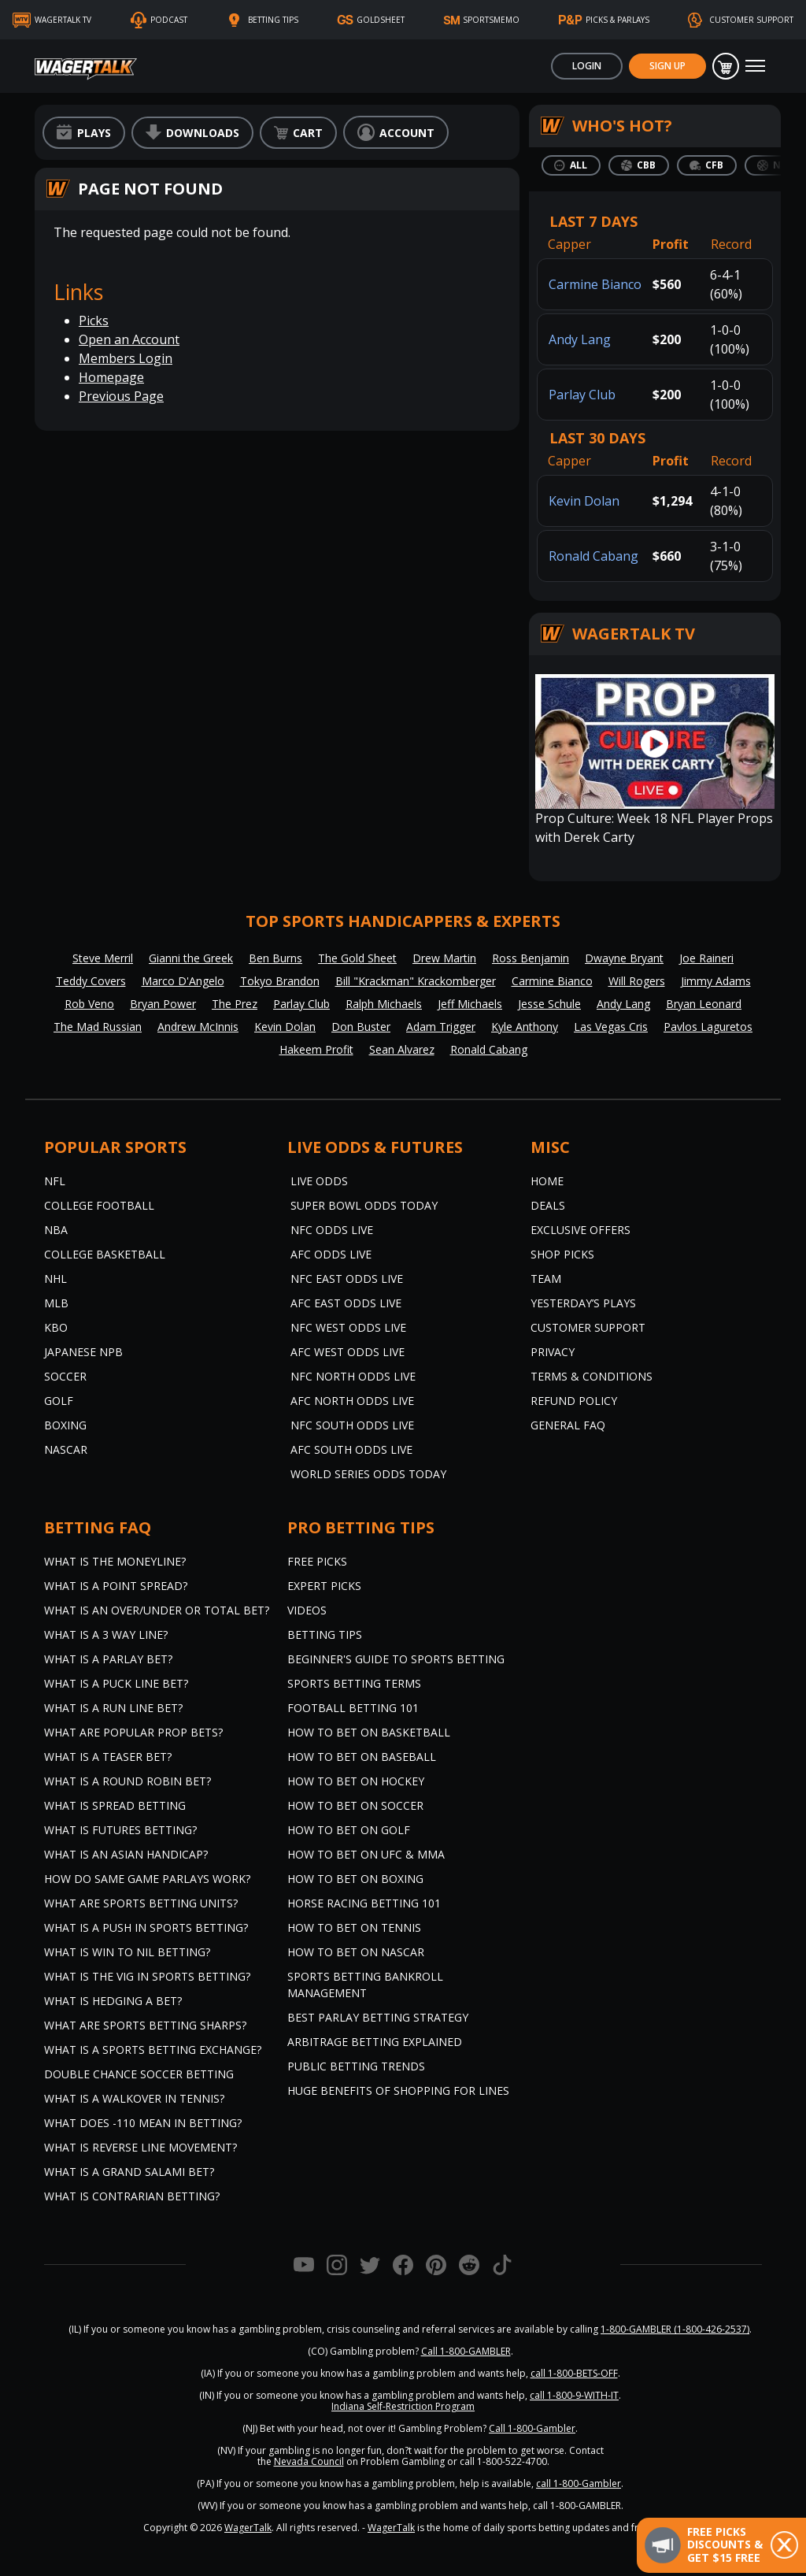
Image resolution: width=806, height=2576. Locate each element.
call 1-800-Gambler (578, 2483)
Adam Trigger (440, 1026)
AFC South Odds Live (351, 1449)
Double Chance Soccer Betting (139, 2073)
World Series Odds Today (368, 1473)
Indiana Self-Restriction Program (403, 2406)
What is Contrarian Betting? (132, 2196)
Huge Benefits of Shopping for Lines (398, 2090)
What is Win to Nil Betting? (127, 1951)
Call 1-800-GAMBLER (466, 2351)
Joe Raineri (706, 958)
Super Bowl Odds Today (364, 1205)
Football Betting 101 (353, 1707)
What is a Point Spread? (115, 1585)
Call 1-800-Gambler (532, 2428)
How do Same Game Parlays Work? (147, 1878)
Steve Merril (102, 958)
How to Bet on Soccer (355, 1805)
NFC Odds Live (331, 1229)
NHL (55, 1278)
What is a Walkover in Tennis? (134, 2098)
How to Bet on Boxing (355, 1878)
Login (586, 65)
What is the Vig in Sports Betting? (147, 1976)
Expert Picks (324, 1585)
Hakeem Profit (316, 1049)
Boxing (65, 1425)
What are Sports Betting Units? (141, 1903)
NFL (54, 1180)
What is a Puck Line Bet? (116, 1683)
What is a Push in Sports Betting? (146, 1927)
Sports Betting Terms (354, 1683)
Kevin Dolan (584, 501)
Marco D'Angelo (183, 980)
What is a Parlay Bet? (108, 1658)
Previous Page (121, 396)
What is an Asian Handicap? (126, 1854)
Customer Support (588, 1327)
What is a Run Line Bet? (113, 1707)
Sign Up (667, 65)
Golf (58, 1400)
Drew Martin (444, 958)
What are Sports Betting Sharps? (145, 2025)
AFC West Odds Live (347, 1351)
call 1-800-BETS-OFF (574, 2373)
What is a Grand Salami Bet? (129, 2171)
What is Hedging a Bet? (113, 2000)
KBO (56, 1327)
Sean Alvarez (401, 1049)
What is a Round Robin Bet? (127, 1781)
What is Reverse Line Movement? (140, 2147)
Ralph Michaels (384, 1003)
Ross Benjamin (530, 958)
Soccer (65, 1376)
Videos (307, 1610)
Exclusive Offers (580, 1229)
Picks (94, 320)
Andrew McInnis (197, 1026)
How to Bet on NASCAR (355, 1951)
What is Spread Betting (115, 1805)
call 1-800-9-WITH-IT (574, 2395)
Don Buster (360, 1026)
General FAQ (568, 1425)
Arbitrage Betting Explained (374, 2041)
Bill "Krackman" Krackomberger (415, 980)
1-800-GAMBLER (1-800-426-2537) (675, 2329)
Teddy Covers (91, 980)
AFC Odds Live (331, 1254)
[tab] (571, 165)
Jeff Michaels (470, 1003)
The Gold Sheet (357, 958)
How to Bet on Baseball (361, 1756)
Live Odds (319, 1180)
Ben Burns (275, 958)
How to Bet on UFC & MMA (366, 1854)
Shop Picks (562, 1254)
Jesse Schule (549, 1003)
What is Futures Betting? (120, 1829)
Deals (548, 1205)
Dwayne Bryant (624, 958)
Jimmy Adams (716, 980)
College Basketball (104, 1254)
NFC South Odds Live (352, 1425)
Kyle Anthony (524, 1026)
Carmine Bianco (595, 284)
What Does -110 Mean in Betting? (143, 2122)
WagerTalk (248, 2527)
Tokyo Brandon (280, 980)
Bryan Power (163, 1003)
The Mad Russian (98, 1026)
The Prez (234, 1003)
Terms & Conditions (592, 1376)
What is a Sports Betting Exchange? (152, 2049)
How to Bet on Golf (348, 1829)
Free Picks (317, 1561)
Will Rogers (636, 980)
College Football (99, 1205)
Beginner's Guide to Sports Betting (396, 1658)
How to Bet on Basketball (368, 1732)
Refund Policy (574, 1400)
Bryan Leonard (703, 1003)
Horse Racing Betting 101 (364, 1903)
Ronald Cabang (593, 556)
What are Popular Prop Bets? (133, 1732)
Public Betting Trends (356, 2066)
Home (547, 1180)
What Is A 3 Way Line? (106, 1634)
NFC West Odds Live (348, 1327)
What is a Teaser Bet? (108, 1756)
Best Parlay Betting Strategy (377, 2017)
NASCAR (65, 1449)
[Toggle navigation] (755, 66)
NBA (56, 1229)
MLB (56, 1302)
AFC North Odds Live (352, 1400)
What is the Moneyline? (115, 1561)
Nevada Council (309, 2461)
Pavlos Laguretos (708, 1026)
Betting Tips (324, 1634)
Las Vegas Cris (611, 1026)
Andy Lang (580, 339)
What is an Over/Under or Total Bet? (156, 1610)
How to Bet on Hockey (355, 1781)
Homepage (111, 377)
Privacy (553, 1351)
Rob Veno (89, 1003)
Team (546, 1278)
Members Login (125, 358)
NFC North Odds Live (353, 1376)
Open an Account (129, 339)
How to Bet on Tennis (354, 1927)
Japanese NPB (83, 1351)
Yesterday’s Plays (583, 1302)
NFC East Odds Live (346, 1278)
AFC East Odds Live (345, 1302)
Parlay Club (582, 394)
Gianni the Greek (191, 958)
